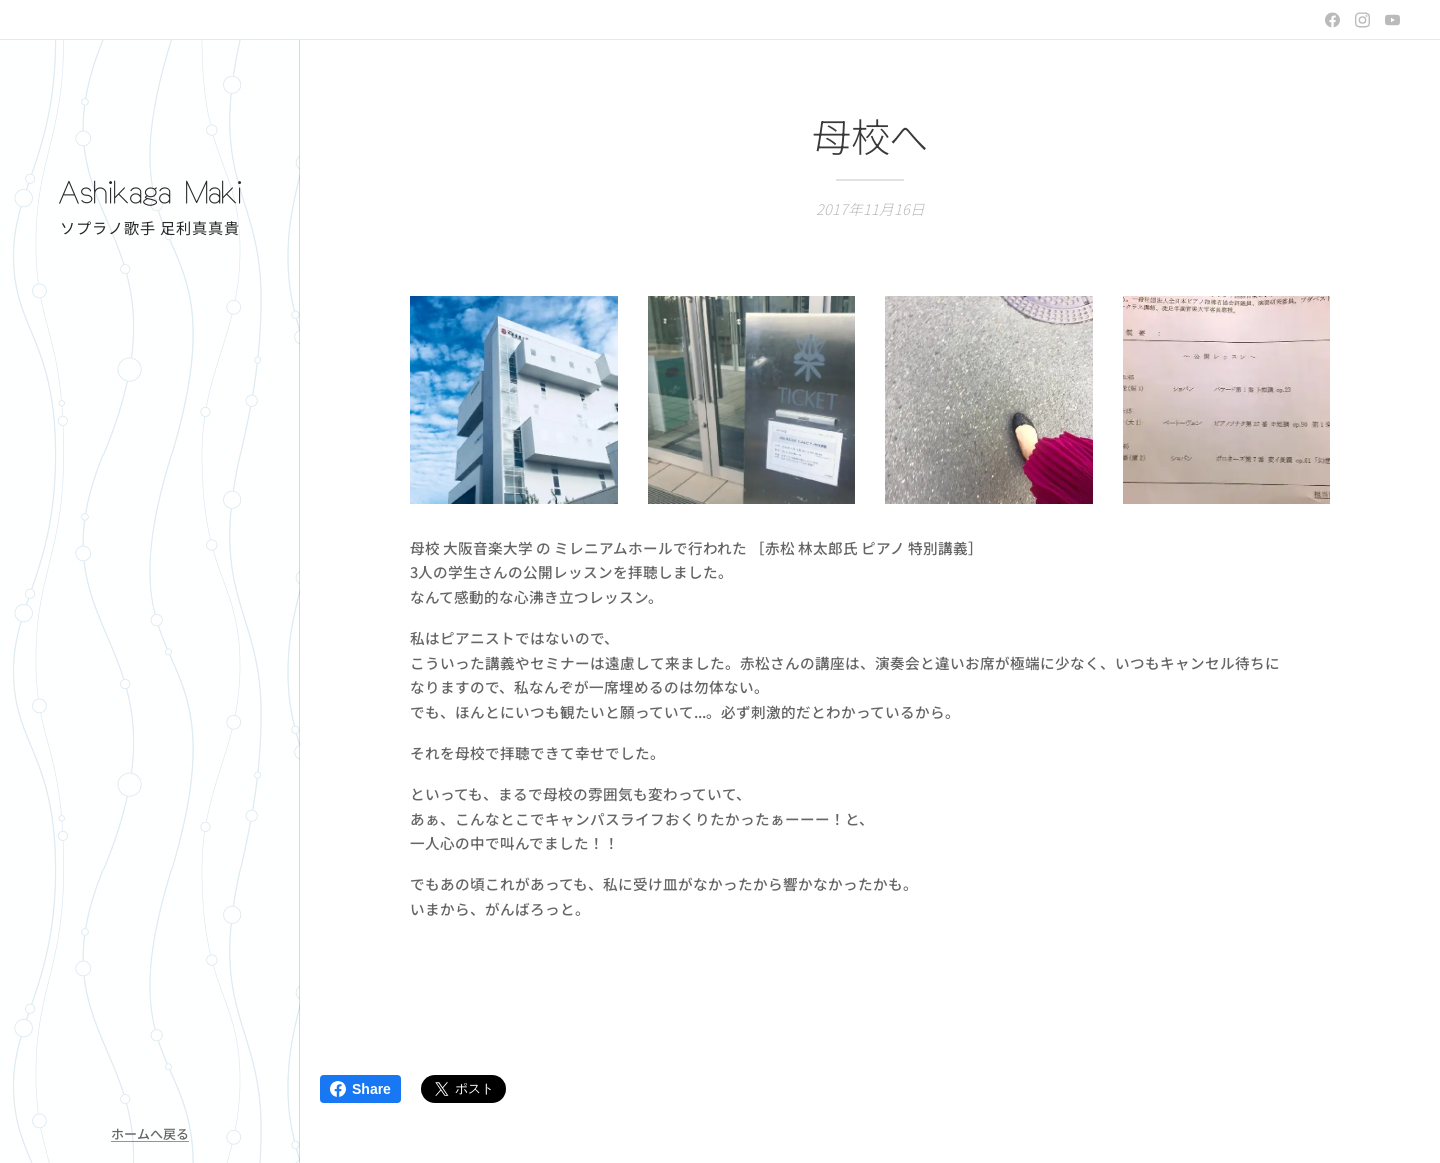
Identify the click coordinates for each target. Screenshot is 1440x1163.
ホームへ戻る (150, 1133)
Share (360, 1089)
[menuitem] (150, 503)
